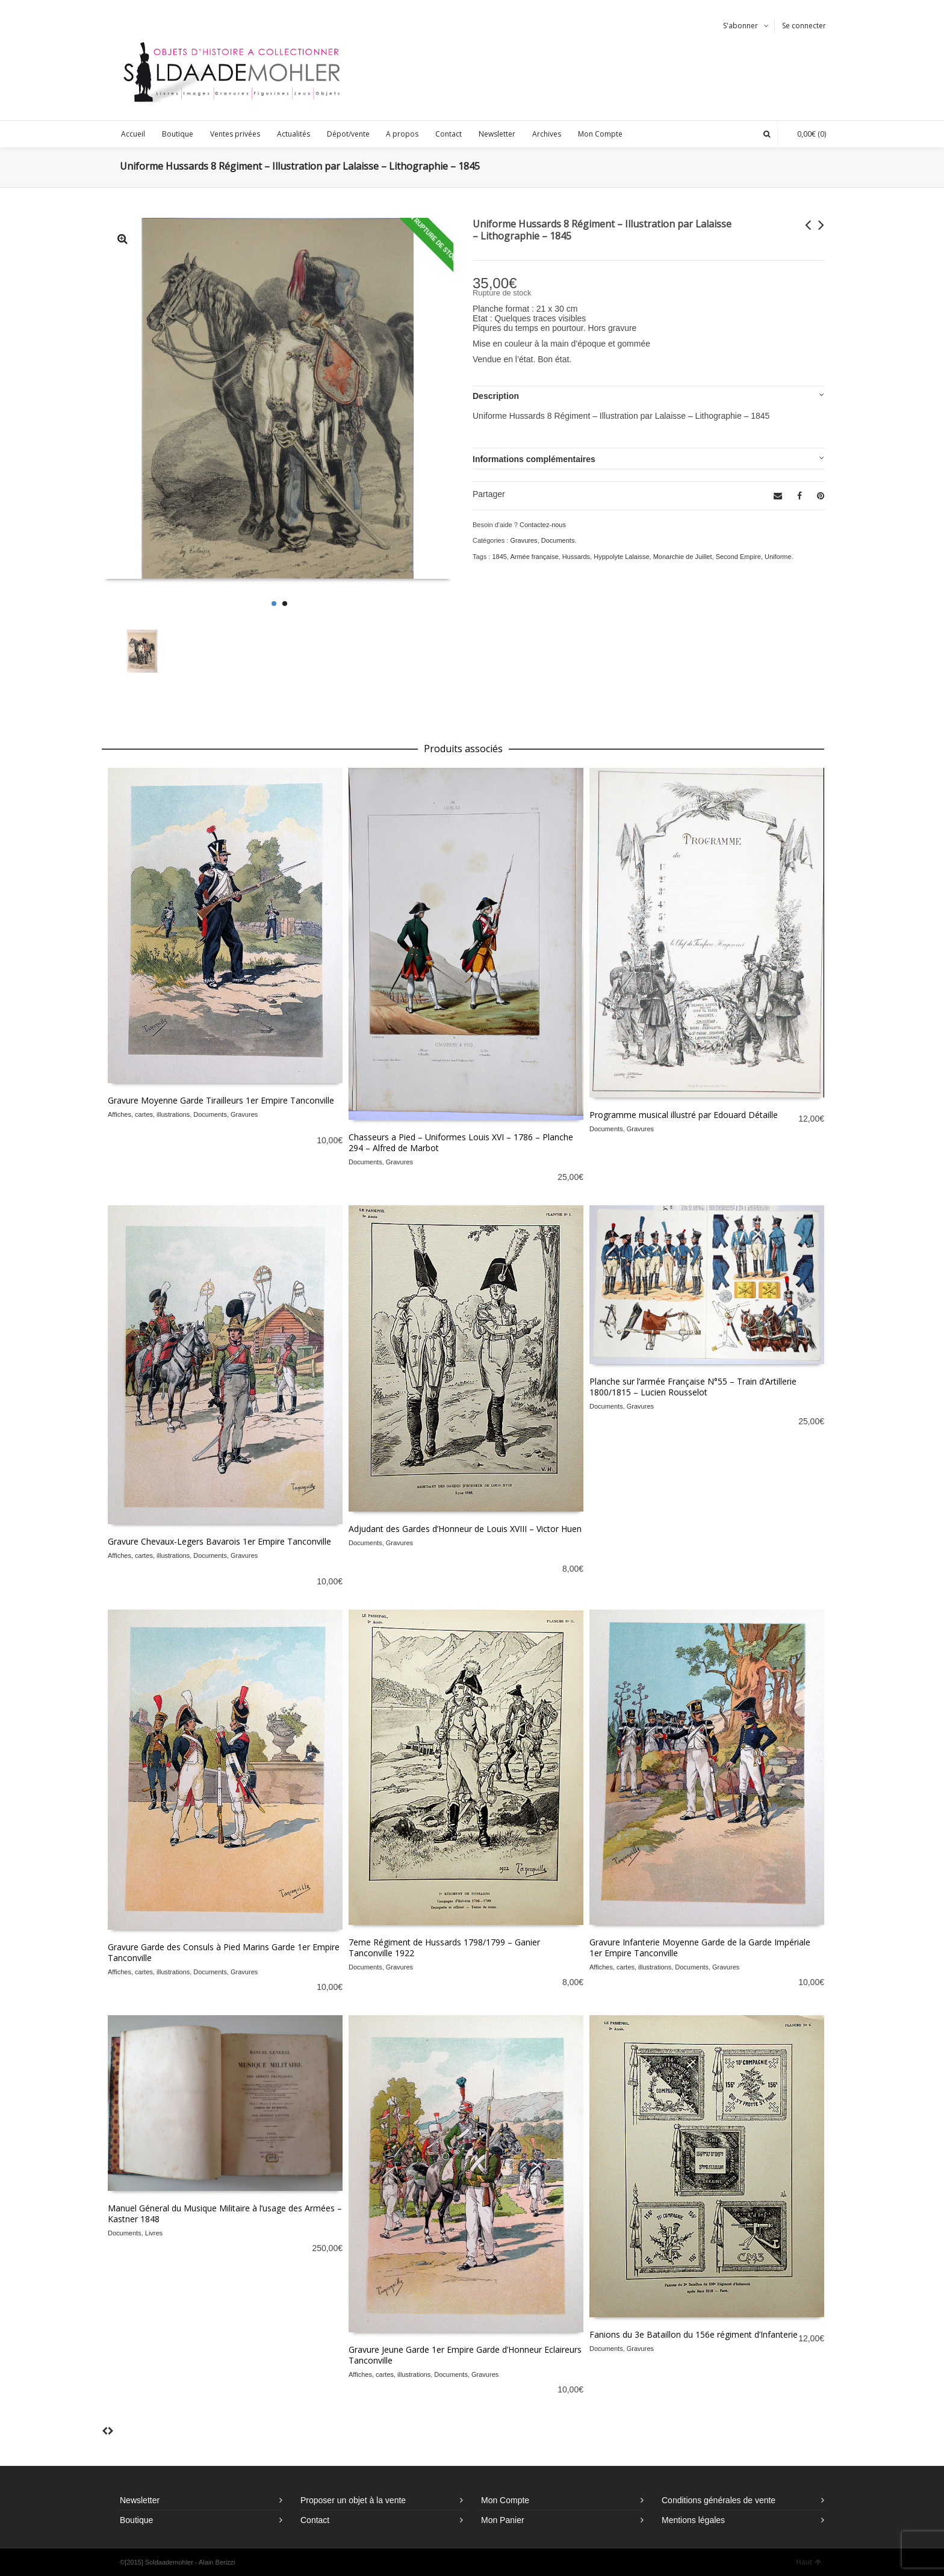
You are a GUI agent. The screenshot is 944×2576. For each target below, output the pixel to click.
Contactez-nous (543, 524)
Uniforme (778, 556)
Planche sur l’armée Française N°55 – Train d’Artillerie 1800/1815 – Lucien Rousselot (692, 1387)
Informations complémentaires (534, 459)
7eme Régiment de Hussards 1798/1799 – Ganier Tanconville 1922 (444, 1947)
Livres (154, 2233)
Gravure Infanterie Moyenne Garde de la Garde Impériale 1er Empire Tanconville (699, 1947)
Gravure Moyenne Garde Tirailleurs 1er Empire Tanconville (221, 1100)
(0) (805, 134)
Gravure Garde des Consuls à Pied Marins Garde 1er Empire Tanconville (224, 1952)
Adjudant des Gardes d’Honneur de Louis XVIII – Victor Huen (465, 1528)
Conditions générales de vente (718, 2500)
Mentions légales (693, 2520)
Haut (808, 2562)
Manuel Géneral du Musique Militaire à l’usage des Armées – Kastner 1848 (225, 2213)
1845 (499, 556)
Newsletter (140, 2500)
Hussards (576, 556)
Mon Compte (505, 2500)
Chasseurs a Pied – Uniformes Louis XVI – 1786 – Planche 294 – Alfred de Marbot (461, 1142)
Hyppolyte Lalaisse (621, 556)
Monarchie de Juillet (682, 556)
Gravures (523, 540)
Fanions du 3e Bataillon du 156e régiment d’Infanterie (693, 2334)
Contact (314, 2520)
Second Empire (738, 556)
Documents (558, 540)
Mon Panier (502, 2520)
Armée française (534, 556)
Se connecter (804, 25)
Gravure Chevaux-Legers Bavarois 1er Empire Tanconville (219, 1541)
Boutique (136, 2520)
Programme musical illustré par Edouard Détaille (683, 1114)
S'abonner (740, 25)
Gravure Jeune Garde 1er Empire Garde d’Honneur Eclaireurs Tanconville (465, 2355)
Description (496, 396)
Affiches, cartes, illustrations (149, 1114)
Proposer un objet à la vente (353, 2500)
